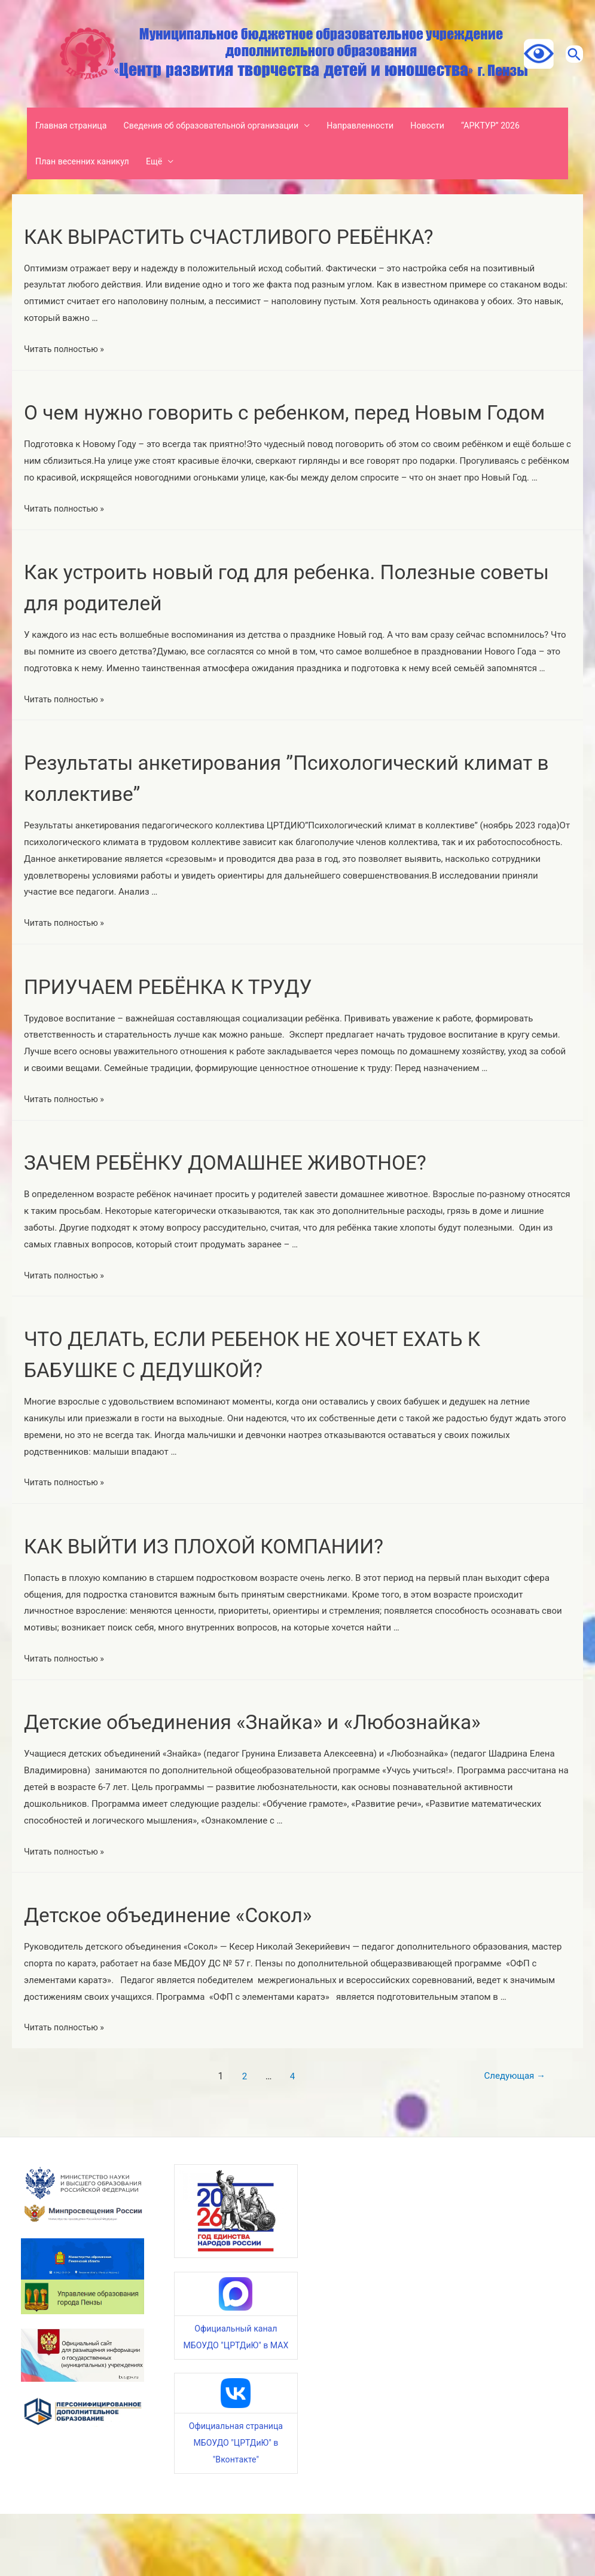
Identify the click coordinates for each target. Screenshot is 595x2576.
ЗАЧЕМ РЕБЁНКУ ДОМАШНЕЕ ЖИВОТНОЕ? (265, 1193)
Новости (452, 125)
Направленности (380, 125)
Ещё (162, 161)
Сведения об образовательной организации (223, 125)
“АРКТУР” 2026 (519, 125)
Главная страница (74, 125)
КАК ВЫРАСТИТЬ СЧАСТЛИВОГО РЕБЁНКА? (269, 236)
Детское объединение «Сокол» (197, 1976)
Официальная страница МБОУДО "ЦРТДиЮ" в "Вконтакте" (236, 2505)
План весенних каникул (86, 161)
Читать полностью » (66, 349)
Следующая (506, 2138)
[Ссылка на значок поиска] (568, 54)
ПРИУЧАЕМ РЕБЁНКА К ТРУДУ (197, 1017)
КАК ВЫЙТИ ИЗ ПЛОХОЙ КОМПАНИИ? (239, 1576)
